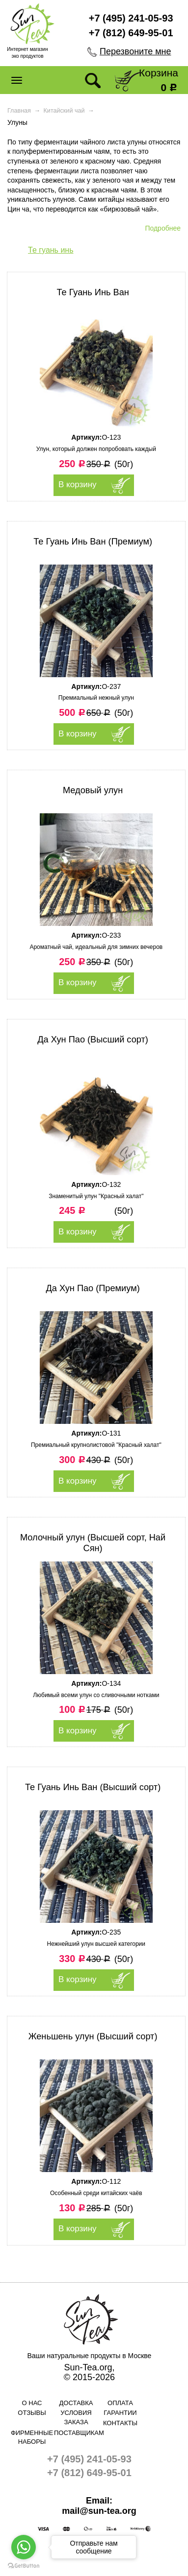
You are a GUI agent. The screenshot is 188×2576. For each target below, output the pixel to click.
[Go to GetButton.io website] (23, 2566)
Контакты (120, 2423)
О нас (32, 2403)
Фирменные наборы (32, 2437)
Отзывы (32, 2412)
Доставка (76, 2403)
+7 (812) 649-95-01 (131, 32)
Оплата (120, 2403)
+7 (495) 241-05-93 (131, 18)
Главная (19, 110)
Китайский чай (64, 110)
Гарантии (120, 2412)
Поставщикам (76, 2432)
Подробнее (163, 228)
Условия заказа (75, 2417)
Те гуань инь (51, 250)
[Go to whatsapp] (23, 2547)
